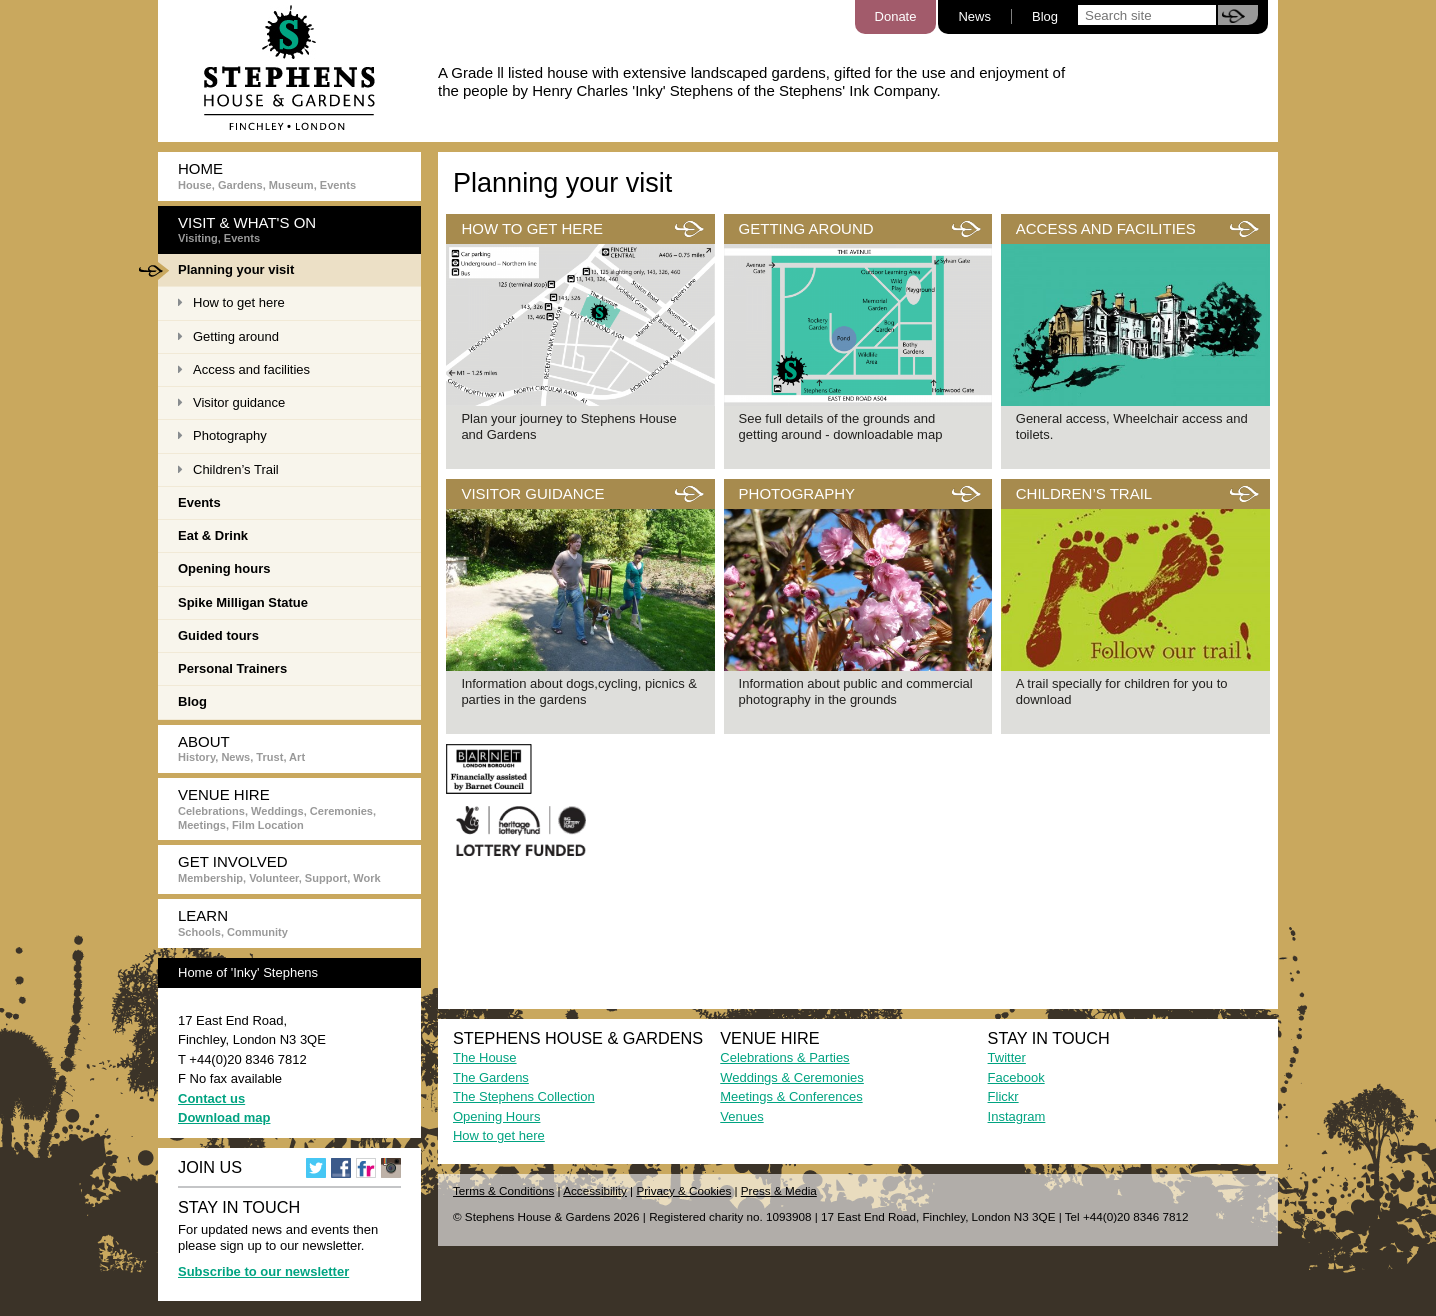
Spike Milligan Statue (243, 602)
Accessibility (595, 1190)
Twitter (1007, 1057)
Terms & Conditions (503, 1190)
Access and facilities (244, 369)
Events (199, 502)
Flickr (1003, 1096)
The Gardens (491, 1077)
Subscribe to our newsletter (263, 1271)
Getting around (228, 336)
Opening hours (224, 568)
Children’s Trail (228, 469)
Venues (741, 1116)
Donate (896, 16)
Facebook (1016, 1077)
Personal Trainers (232, 668)
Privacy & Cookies (683, 1190)
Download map (224, 1117)
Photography (222, 435)
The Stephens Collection (524, 1096)
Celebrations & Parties (784, 1057)
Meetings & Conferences (791, 1096)
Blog (1045, 16)
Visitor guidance (231, 402)
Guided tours (218, 635)
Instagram (1017, 1116)
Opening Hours (496, 1116)
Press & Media (779, 1190)
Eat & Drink (213, 535)
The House (485, 1057)
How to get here (231, 302)
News (974, 16)
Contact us (211, 1098)
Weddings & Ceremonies (792, 1077)
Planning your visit (226, 271)
